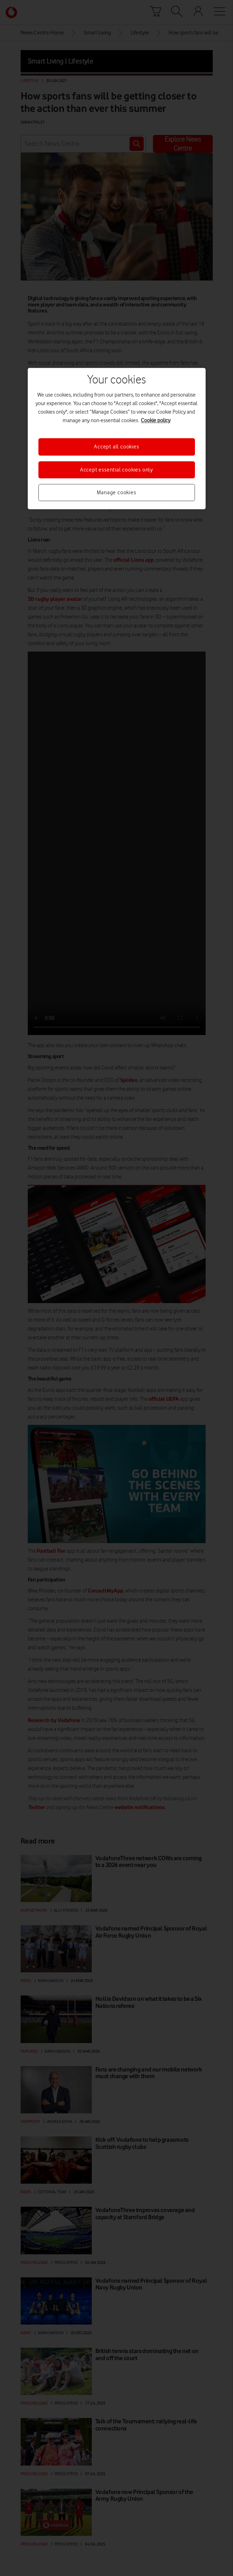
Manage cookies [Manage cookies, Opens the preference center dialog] (116, 492)
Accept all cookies (116, 446)
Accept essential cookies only (116, 470)
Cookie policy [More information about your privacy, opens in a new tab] (155, 420)
